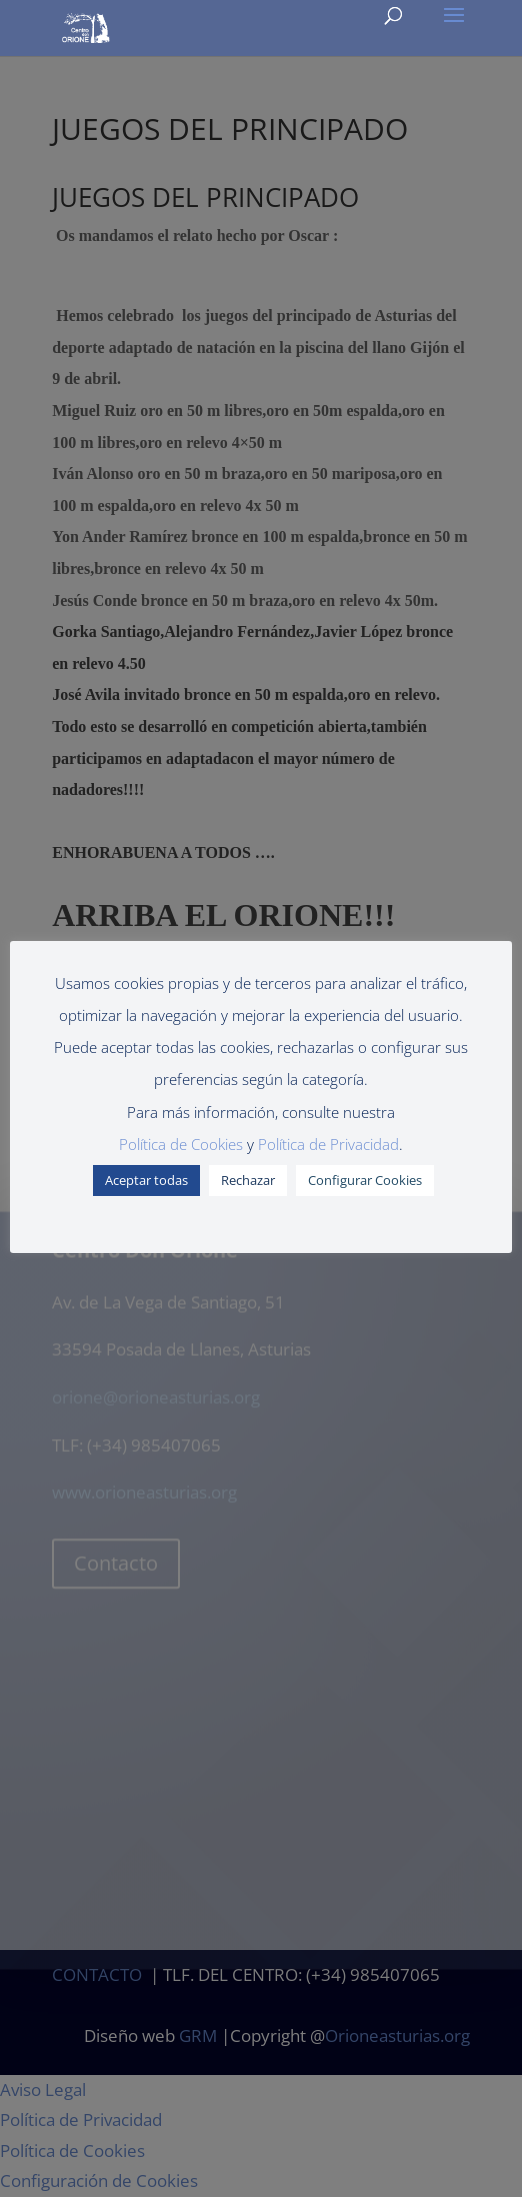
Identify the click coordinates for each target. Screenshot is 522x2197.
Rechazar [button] (248, 1180)
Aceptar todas (146, 1180)
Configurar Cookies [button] (365, 1180)
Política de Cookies (181, 1144)
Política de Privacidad (328, 1144)
